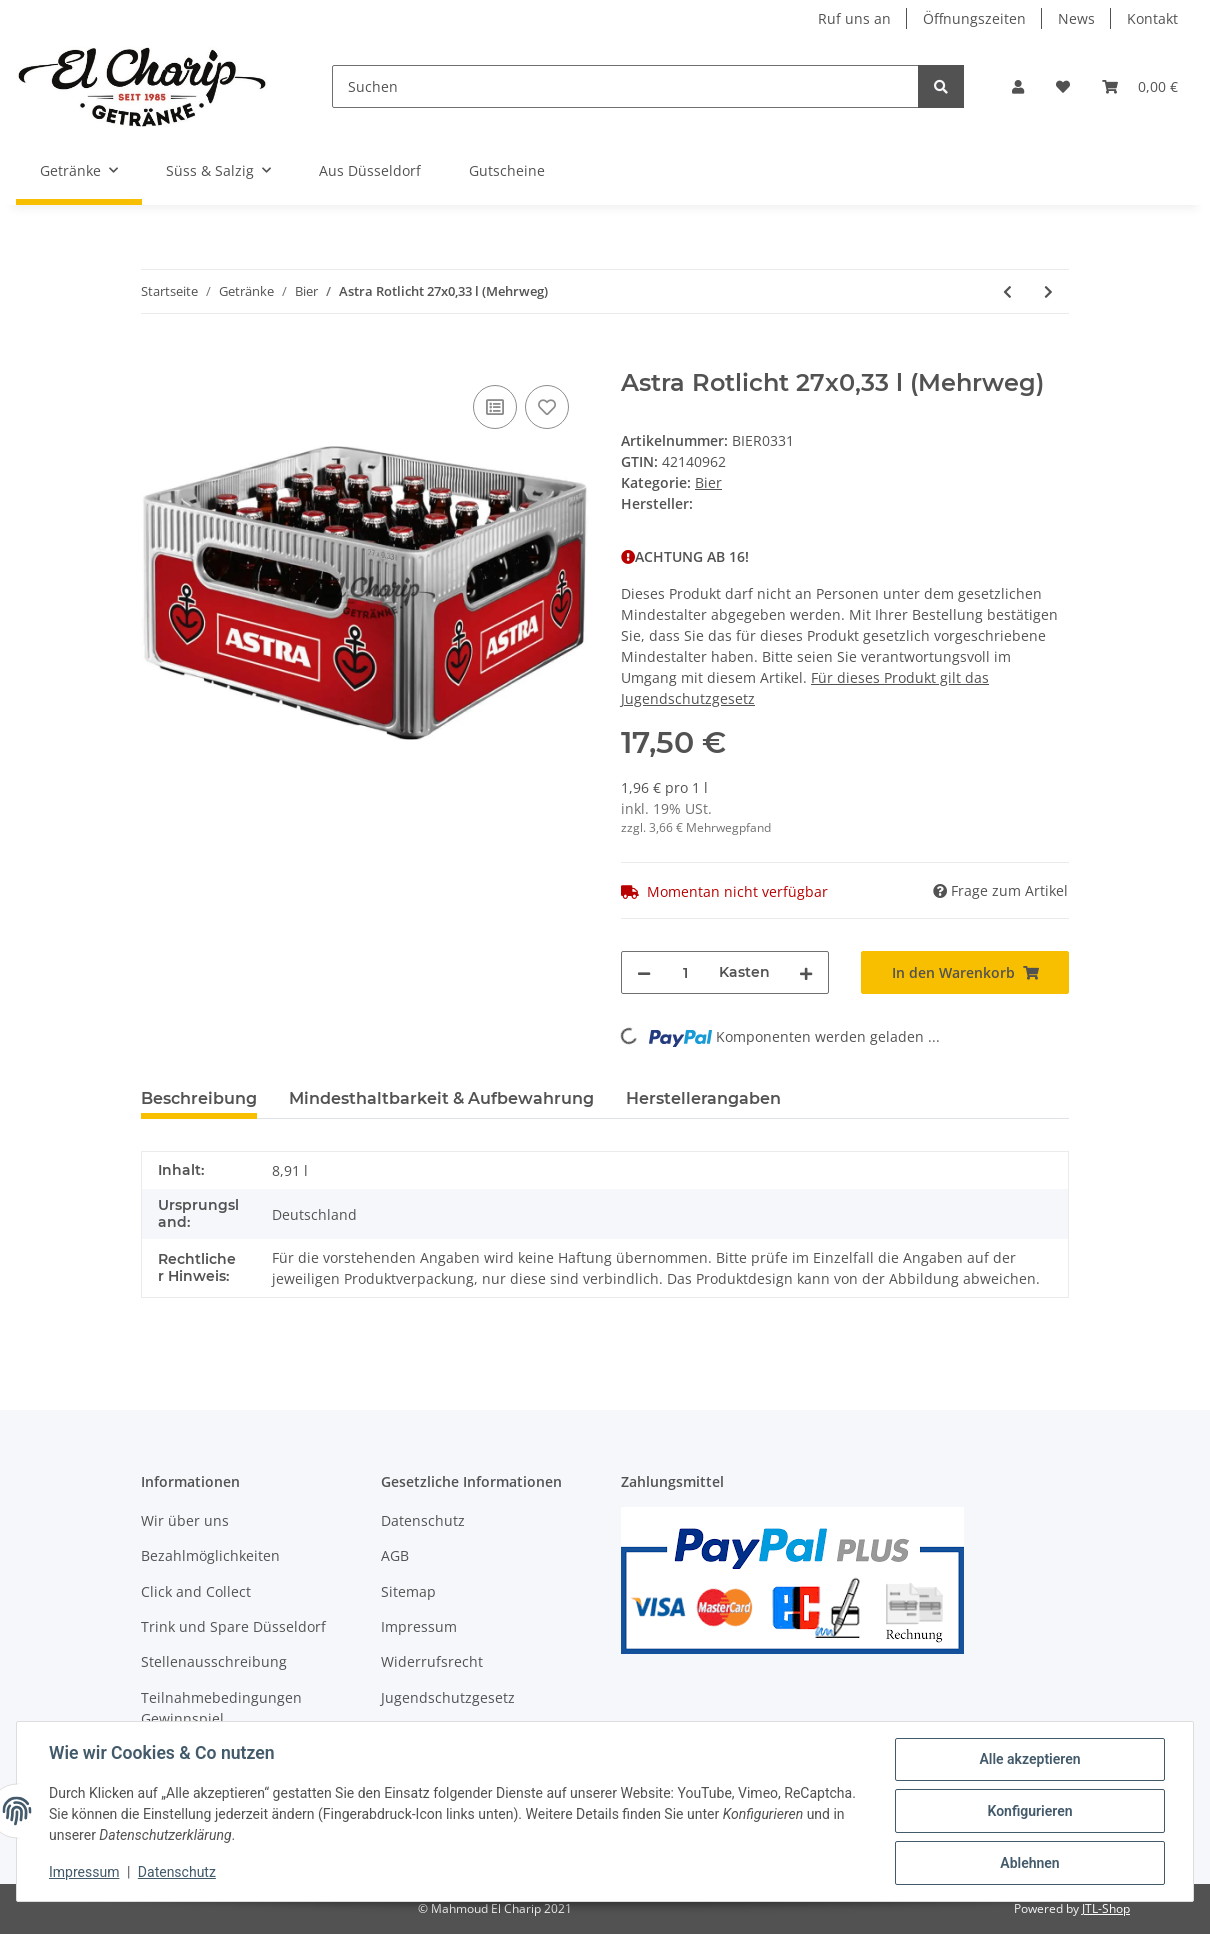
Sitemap (408, 1591)
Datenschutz (423, 1520)
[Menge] (685, 972)
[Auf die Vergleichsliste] (495, 407)
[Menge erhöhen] (806, 972)
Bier (708, 482)
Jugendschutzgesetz (448, 1697)
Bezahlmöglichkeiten (210, 1555)
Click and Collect (196, 1591)
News (1076, 18)
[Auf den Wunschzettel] (547, 407)
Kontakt (1152, 18)
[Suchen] (626, 86)
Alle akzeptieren (1029, 1759)
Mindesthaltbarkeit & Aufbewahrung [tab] (441, 1098)
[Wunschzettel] (1063, 86)
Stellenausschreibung (214, 1661)
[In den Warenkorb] (157, 358)
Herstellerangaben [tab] (703, 1098)
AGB (395, 1555)
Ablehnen (1029, 1863)
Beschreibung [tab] (199, 1098)
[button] (1018, 86)
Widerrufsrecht (432, 1661)
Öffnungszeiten (974, 18)
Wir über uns (185, 1520)
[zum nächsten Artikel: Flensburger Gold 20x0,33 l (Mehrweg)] (1048, 291)
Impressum (419, 1626)
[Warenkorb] (1140, 86)
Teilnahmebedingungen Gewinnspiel (221, 1708)
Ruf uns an (854, 18)
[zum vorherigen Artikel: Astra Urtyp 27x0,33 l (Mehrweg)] (1007, 291)
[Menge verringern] (644, 972)
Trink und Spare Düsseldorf (233, 1626)
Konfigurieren (1029, 1811)
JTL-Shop (1106, 1908)
